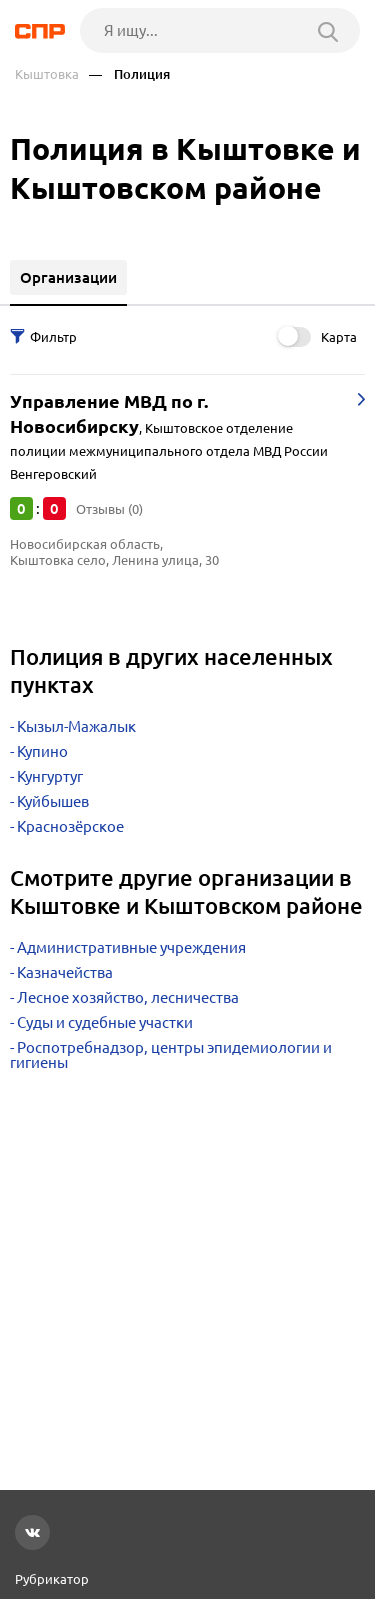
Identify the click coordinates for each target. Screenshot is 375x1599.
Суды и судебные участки (105, 1022)
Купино (42, 751)
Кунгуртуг (50, 776)
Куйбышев (53, 801)
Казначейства (65, 972)
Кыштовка (47, 74)
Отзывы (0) (109, 509)
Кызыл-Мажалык (76, 726)
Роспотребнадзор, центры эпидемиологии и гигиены (171, 1055)
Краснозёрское (70, 826)
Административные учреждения (131, 947)
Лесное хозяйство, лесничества (128, 997)
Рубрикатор (52, 1579)
